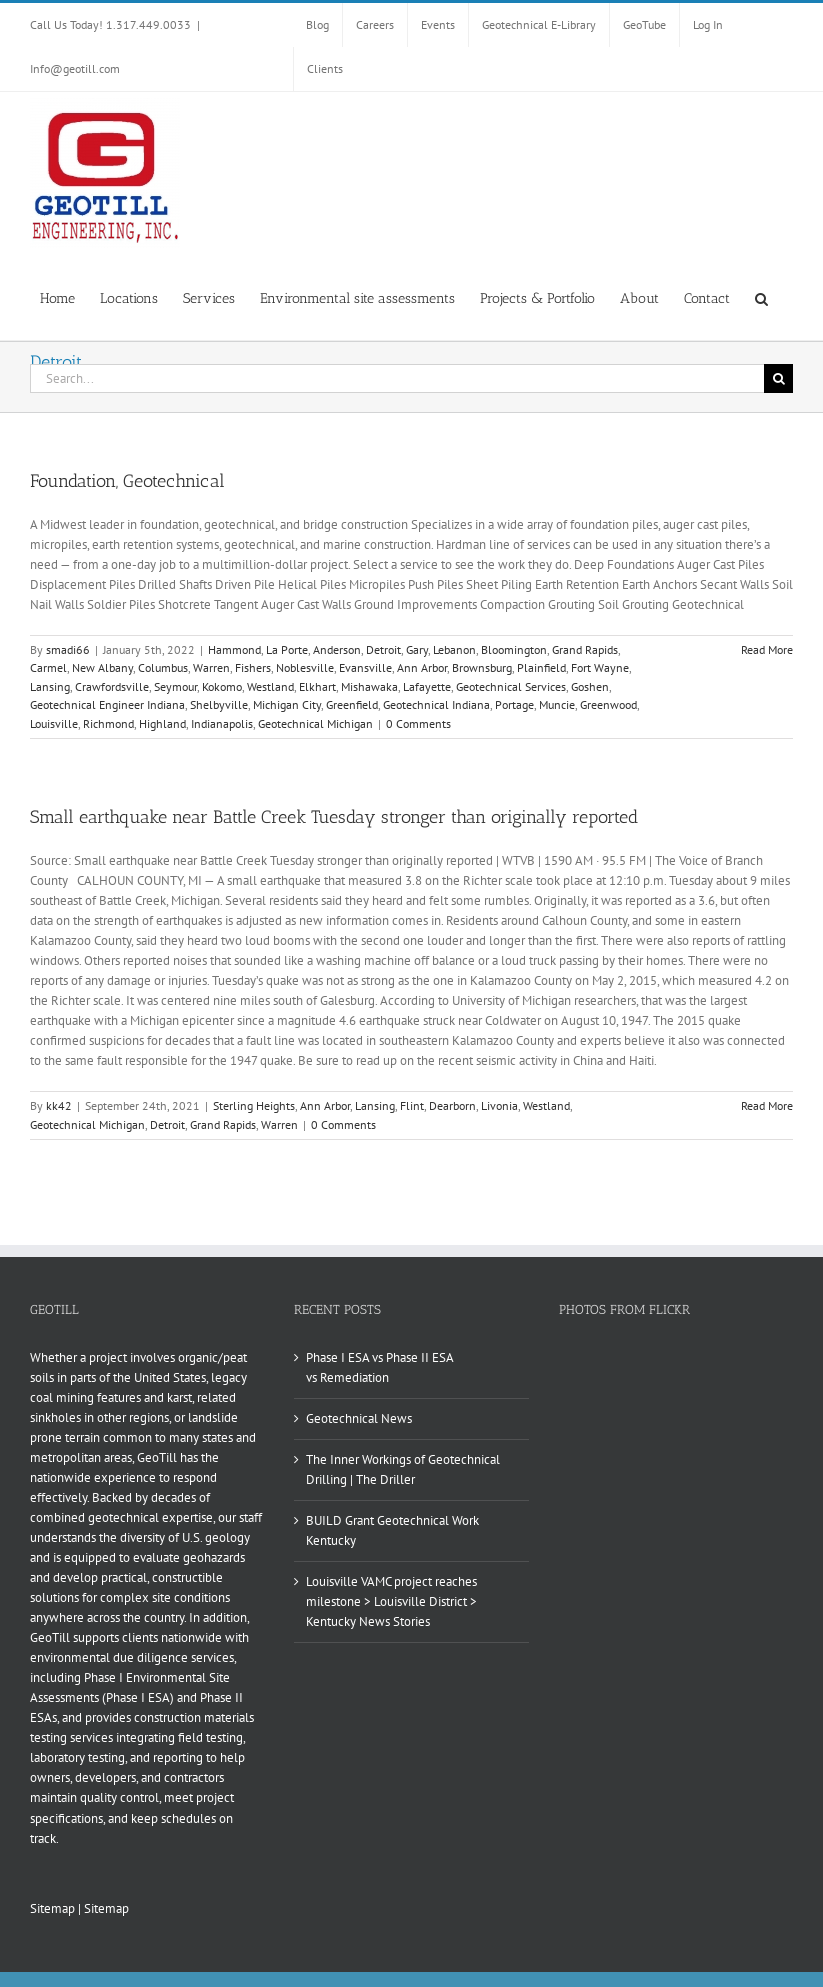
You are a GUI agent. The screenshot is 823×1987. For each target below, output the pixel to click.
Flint (412, 1105)
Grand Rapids (585, 649)
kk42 (59, 1105)
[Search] (778, 378)
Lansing (50, 686)
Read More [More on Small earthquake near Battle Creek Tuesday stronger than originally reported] (767, 1105)
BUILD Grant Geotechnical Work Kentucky (392, 1530)
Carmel (48, 667)
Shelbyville (219, 704)
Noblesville (305, 667)
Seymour (175, 686)
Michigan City (287, 704)
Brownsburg (482, 667)
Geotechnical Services (511, 686)
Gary (417, 649)
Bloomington (514, 649)
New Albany (102, 667)
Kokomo (222, 686)
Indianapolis (222, 723)
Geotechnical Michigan (315, 723)
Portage (514, 704)
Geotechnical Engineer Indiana (107, 704)
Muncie (557, 704)
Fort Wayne (600, 667)
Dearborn (452, 1105)
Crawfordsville (112, 686)
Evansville (365, 667)
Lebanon (454, 649)
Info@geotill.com (75, 68)
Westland (270, 686)
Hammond (234, 649)
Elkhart (317, 686)
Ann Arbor (422, 667)
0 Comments (418, 723)
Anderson (337, 649)
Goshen (590, 686)
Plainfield (541, 667)
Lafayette (427, 686)
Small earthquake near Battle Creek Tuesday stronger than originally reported (334, 817)
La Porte (287, 649)
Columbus (163, 667)
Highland (162, 723)
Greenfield (352, 704)
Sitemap (52, 1908)
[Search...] (397, 378)
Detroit (383, 649)
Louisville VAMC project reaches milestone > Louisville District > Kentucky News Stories (391, 1601)
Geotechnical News (359, 1418)
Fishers (253, 667)
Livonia (499, 1105)
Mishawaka (369, 686)
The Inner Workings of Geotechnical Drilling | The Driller (403, 1469)
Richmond (108, 723)
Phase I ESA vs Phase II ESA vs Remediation (379, 1367)
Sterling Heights (254, 1105)
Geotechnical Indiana (436, 704)
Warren (211, 667)
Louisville (54, 723)
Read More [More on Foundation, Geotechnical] (767, 649)
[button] (761, 297)
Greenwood (608, 704)
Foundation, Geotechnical (127, 481)
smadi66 (68, 649)
